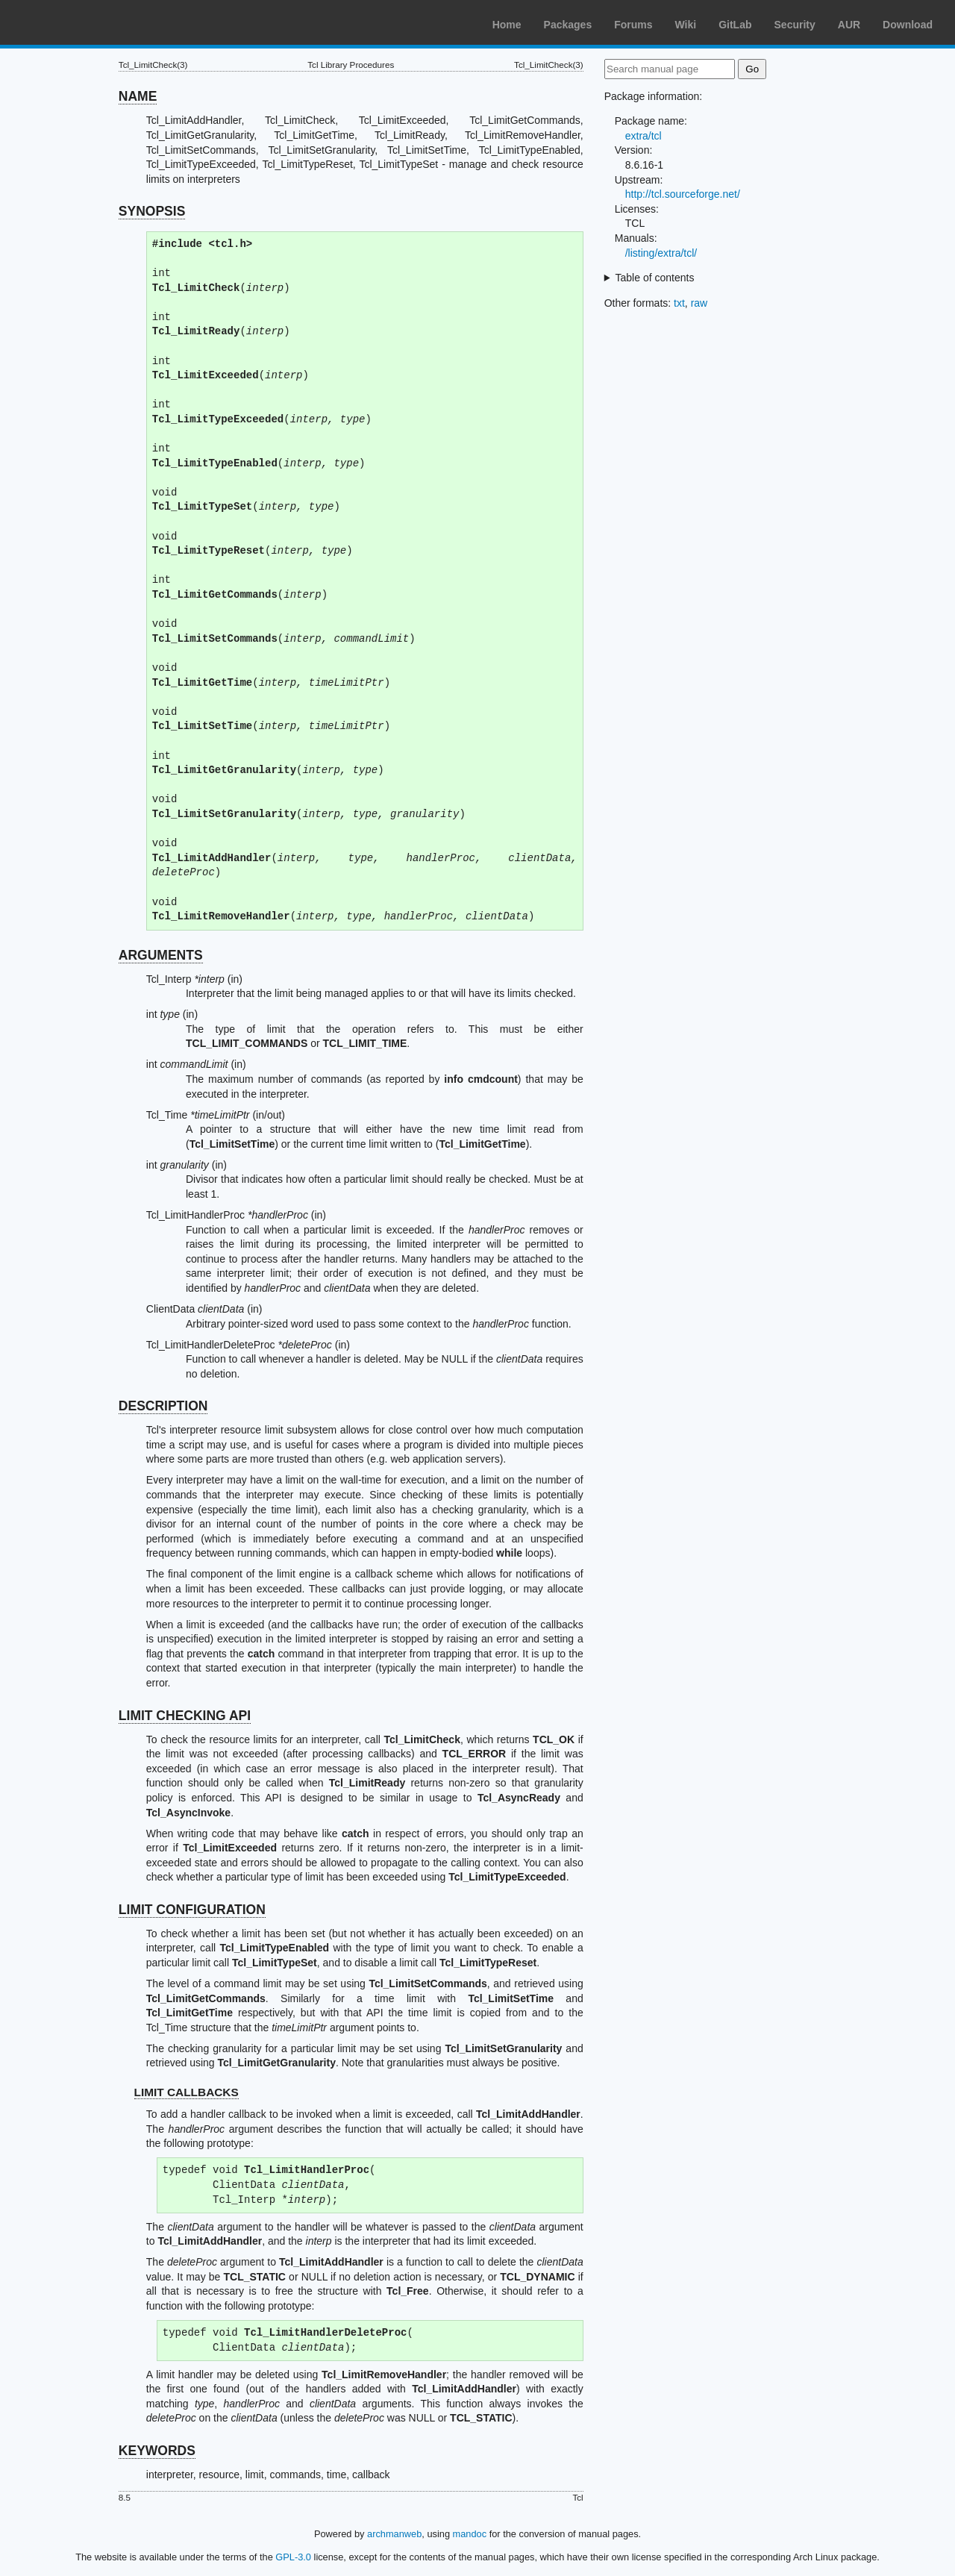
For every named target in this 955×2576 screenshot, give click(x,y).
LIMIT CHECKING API (185, 1715)
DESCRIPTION (163, 1405)
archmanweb (394, 2533)
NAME (138, 96)
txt (679, 303)
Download (908, 25)
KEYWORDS (157, 2450)
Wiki (686, 25)
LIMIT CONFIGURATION (192, 1909)
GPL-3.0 (293, 2557)
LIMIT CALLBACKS (186, 2092)
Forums (633, 25)
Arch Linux (82, 22)
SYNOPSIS (152, 211)
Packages (568, 25)
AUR (849, 25)
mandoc (470, 2533)
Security (794, 25)
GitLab (734, 25)
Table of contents (655, 278)
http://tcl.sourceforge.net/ (682, 194)
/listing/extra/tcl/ (661, 253)
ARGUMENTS (161, 955)
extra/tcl (643, 136)
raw (699, 303)
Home (507, 25)
